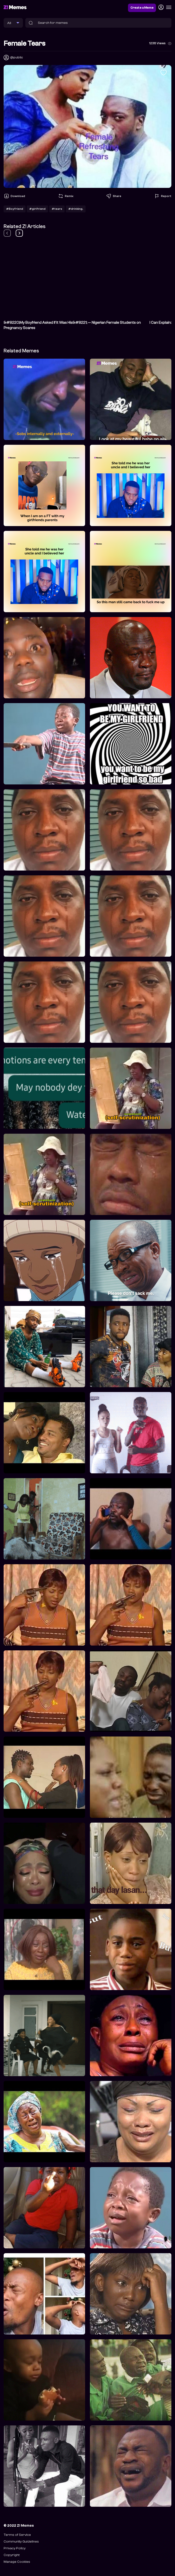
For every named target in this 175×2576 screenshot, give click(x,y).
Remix (65, 196)
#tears (57, 208)
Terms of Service (17, 2535)
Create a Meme (142, 7)
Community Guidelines (21, 2541)
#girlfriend (37, 208)
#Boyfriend (14, 208)
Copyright (12, 2555)
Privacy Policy (15, 2548)
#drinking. (75, 208)
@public (16, 57)
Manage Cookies (17, 2562)
